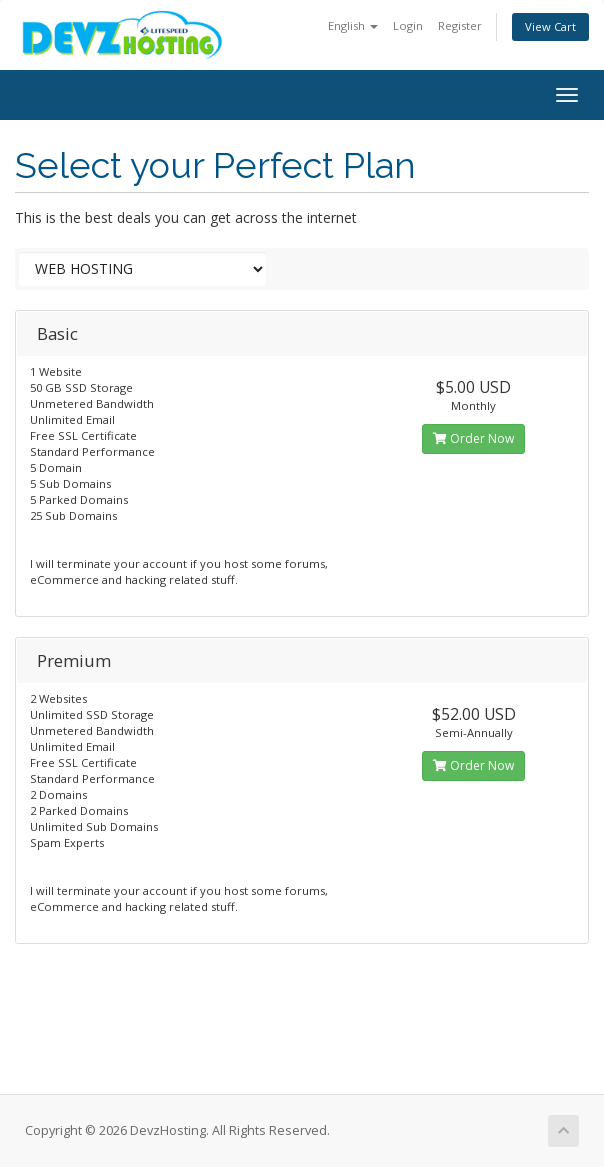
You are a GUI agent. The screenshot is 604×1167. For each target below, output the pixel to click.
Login (408, 25)
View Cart (550, 26)
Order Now (473, 438)
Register (460, 25)
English (353, 25)
